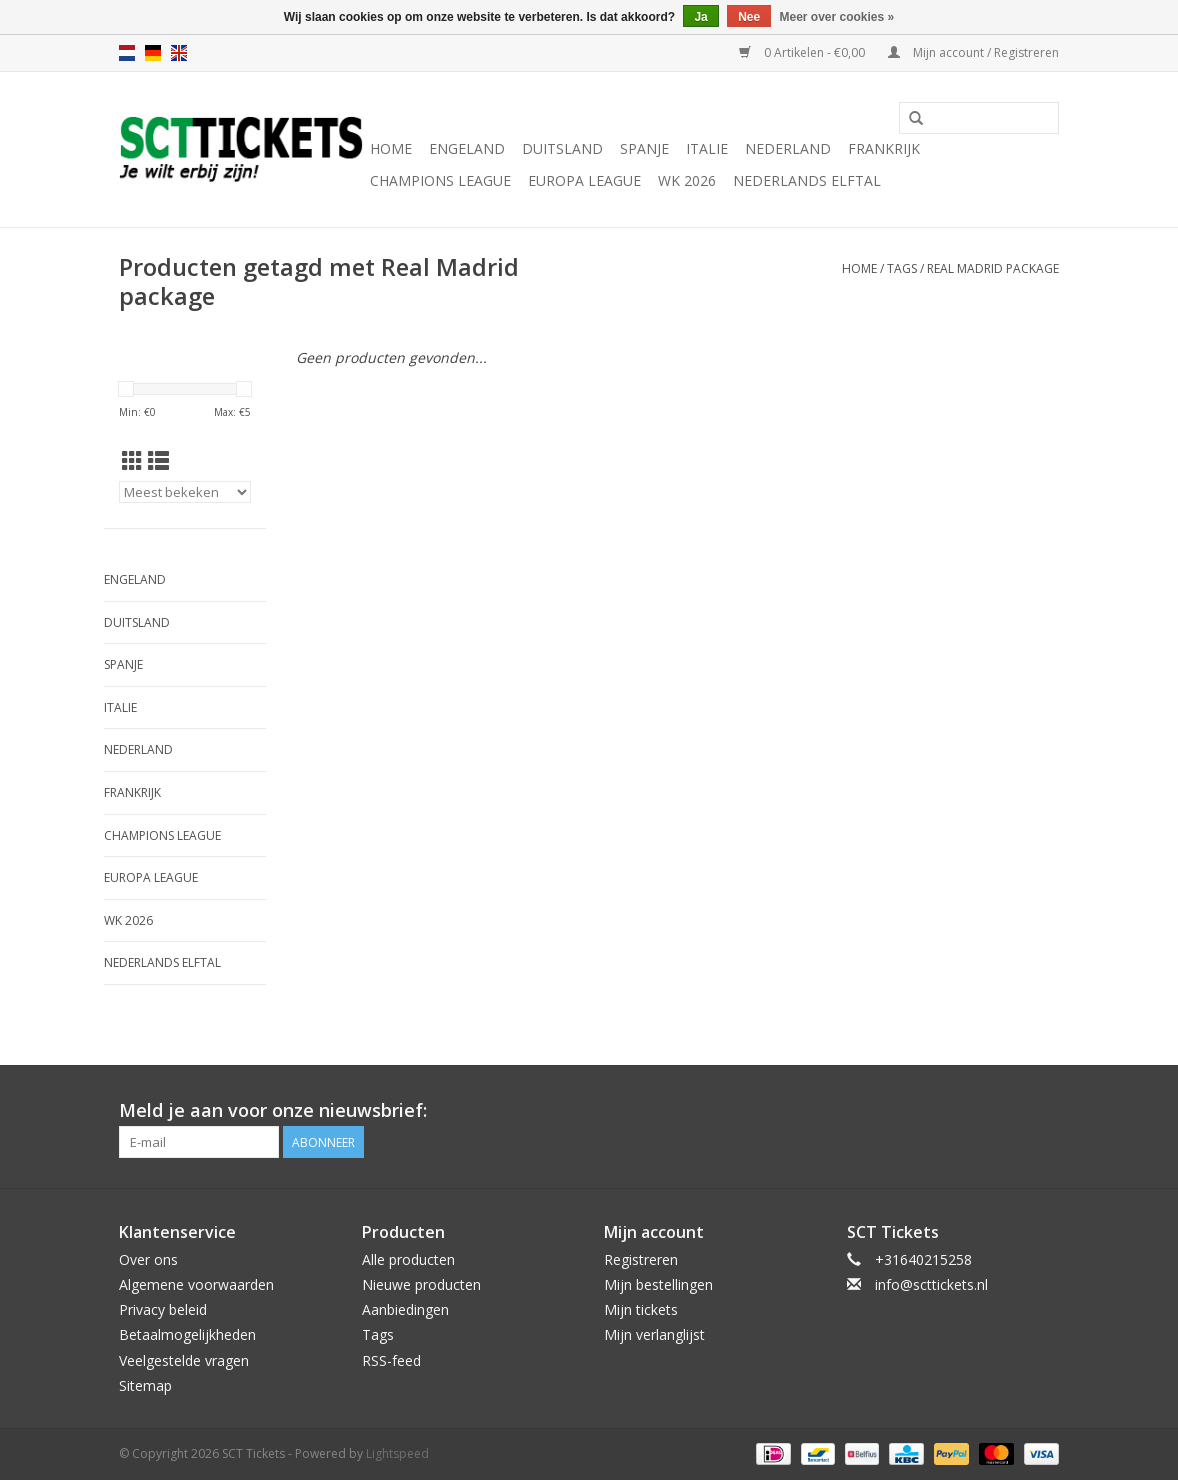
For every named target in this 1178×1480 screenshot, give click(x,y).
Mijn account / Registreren (973, 52)
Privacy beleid (163, 1309)
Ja (700, 17)
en (179, 53)
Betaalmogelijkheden (187, 1334)
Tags (902, 268)
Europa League (584, 180)
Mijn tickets (641, 1309)
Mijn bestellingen (658, 1284)
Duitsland (562, 148)
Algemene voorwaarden (196, 1284)
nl (127, 53)
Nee (749, 17)
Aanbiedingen (405, 1309)
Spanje (644, 148)
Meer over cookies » (837, 17)
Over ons (148, 1259)
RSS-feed (391, 1360)
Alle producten (408, 1259)
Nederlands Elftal (807, 180)
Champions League (440, 180)
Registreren (641, 1259)
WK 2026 (687, 180)
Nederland (788, 148)
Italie (707, 148)
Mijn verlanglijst (654, 1334)
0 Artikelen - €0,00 (803, 52)
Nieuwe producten (421, 1284)
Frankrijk (884, 148)
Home (391, 148)
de (153, 53)
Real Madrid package (993, 268)
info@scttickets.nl (931, 1284)
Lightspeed (397, 1453)
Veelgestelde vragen (184, 1360)
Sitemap (145, 1385)
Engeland (467, 148)
